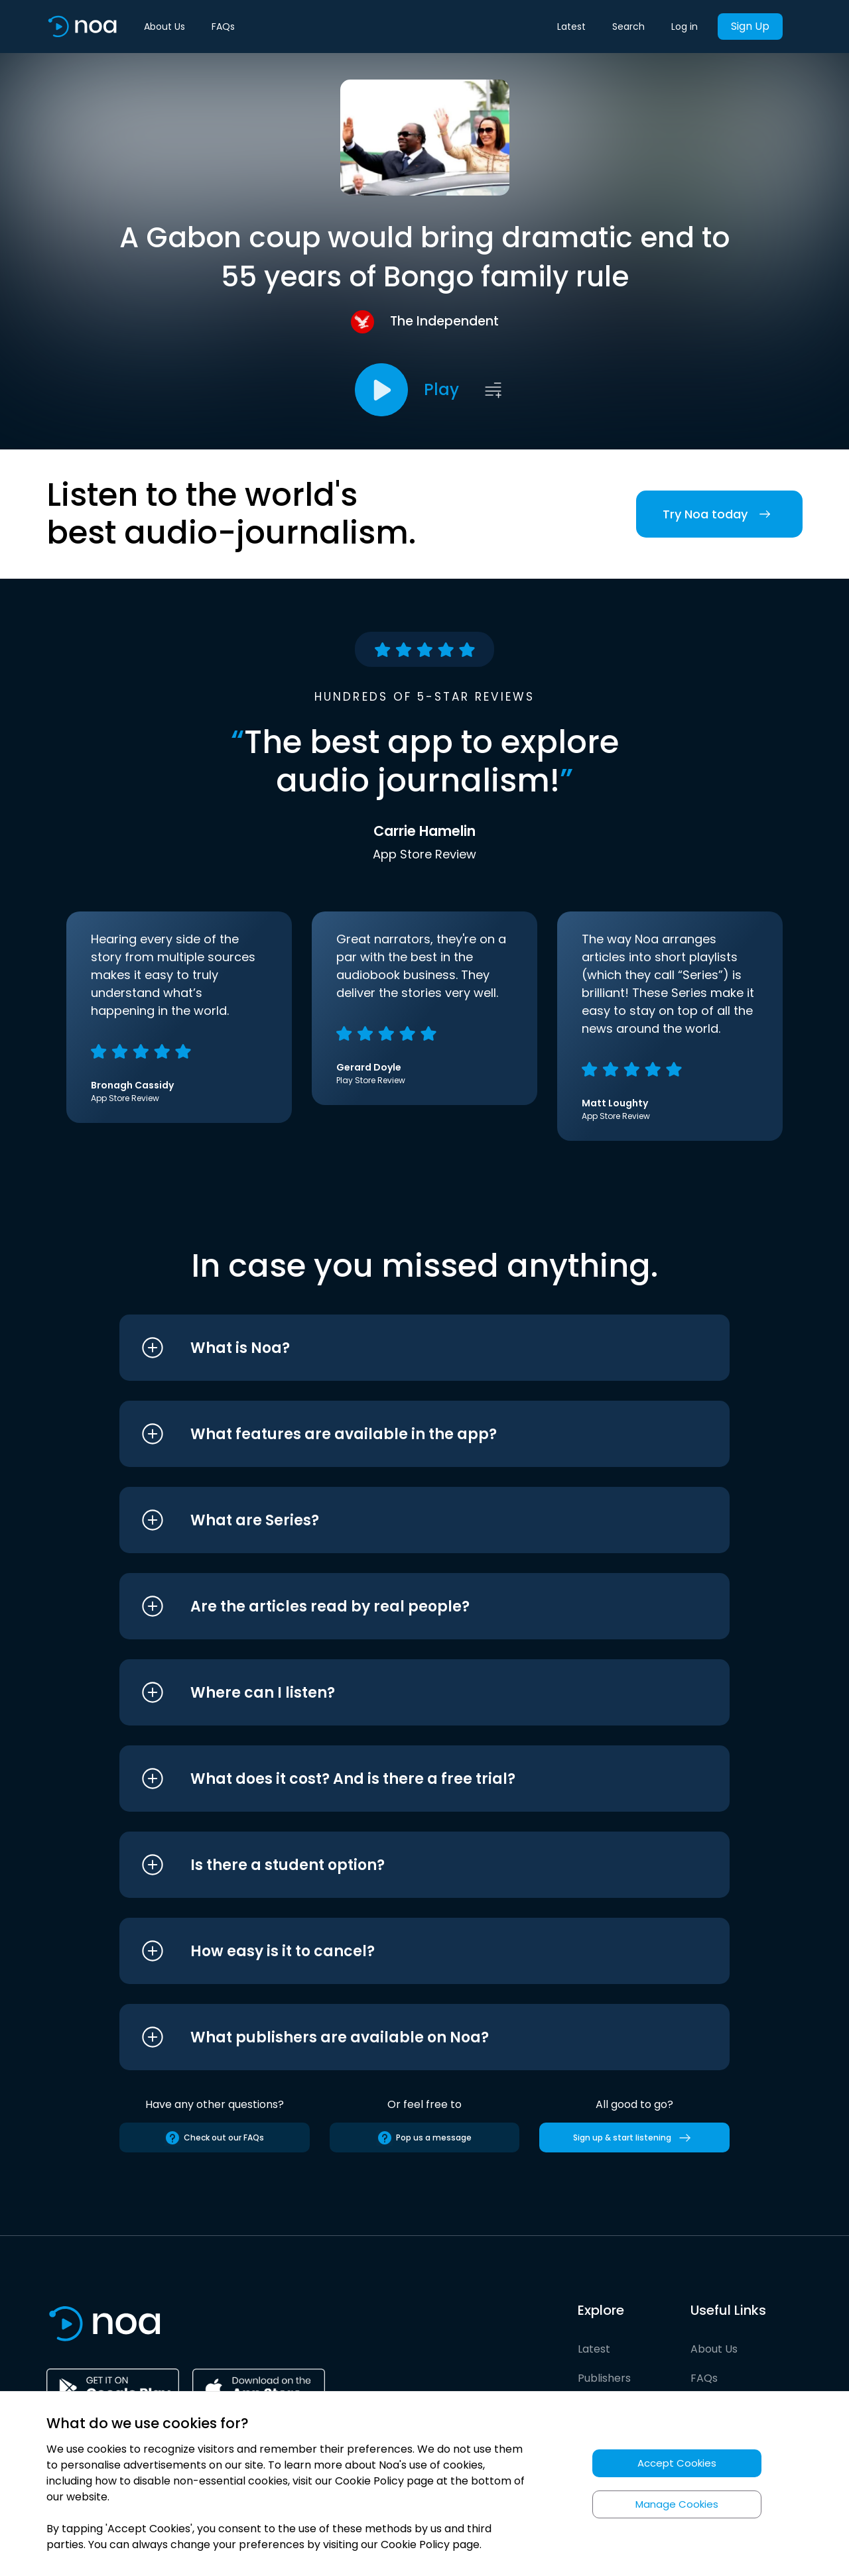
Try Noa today (719, 514)
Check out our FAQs (214, 2138)
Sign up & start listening (634, 2137)
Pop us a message (424, 2138)
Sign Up (750, 26)
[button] (399, 1347)
